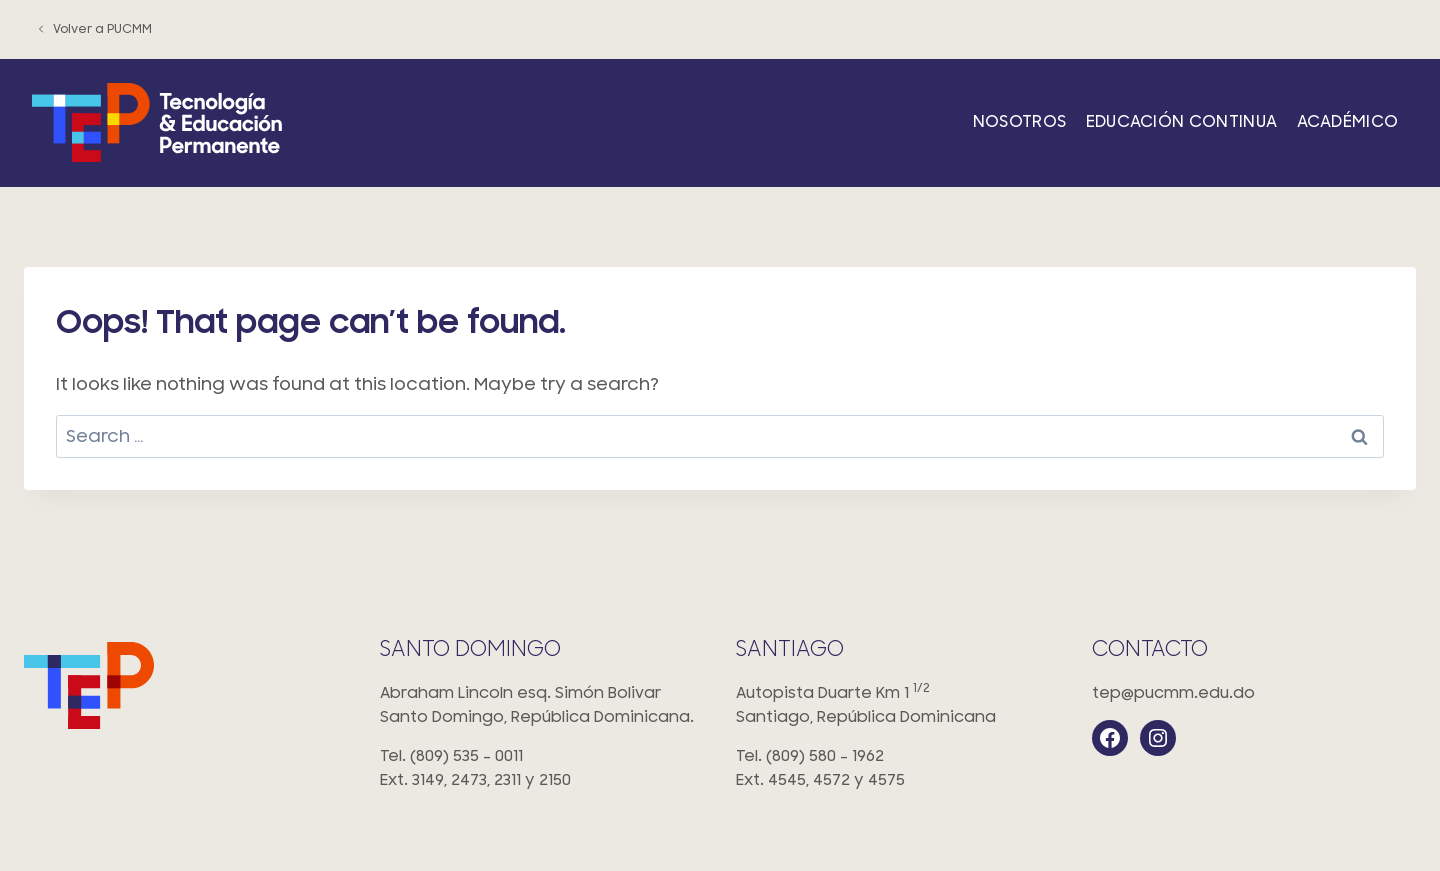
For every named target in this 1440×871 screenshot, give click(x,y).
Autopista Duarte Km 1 (898, 706)
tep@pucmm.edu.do (1173, 693)
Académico (1348, 122)
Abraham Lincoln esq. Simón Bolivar (542, 706)
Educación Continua (1182, 122)
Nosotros (1020, 122)
